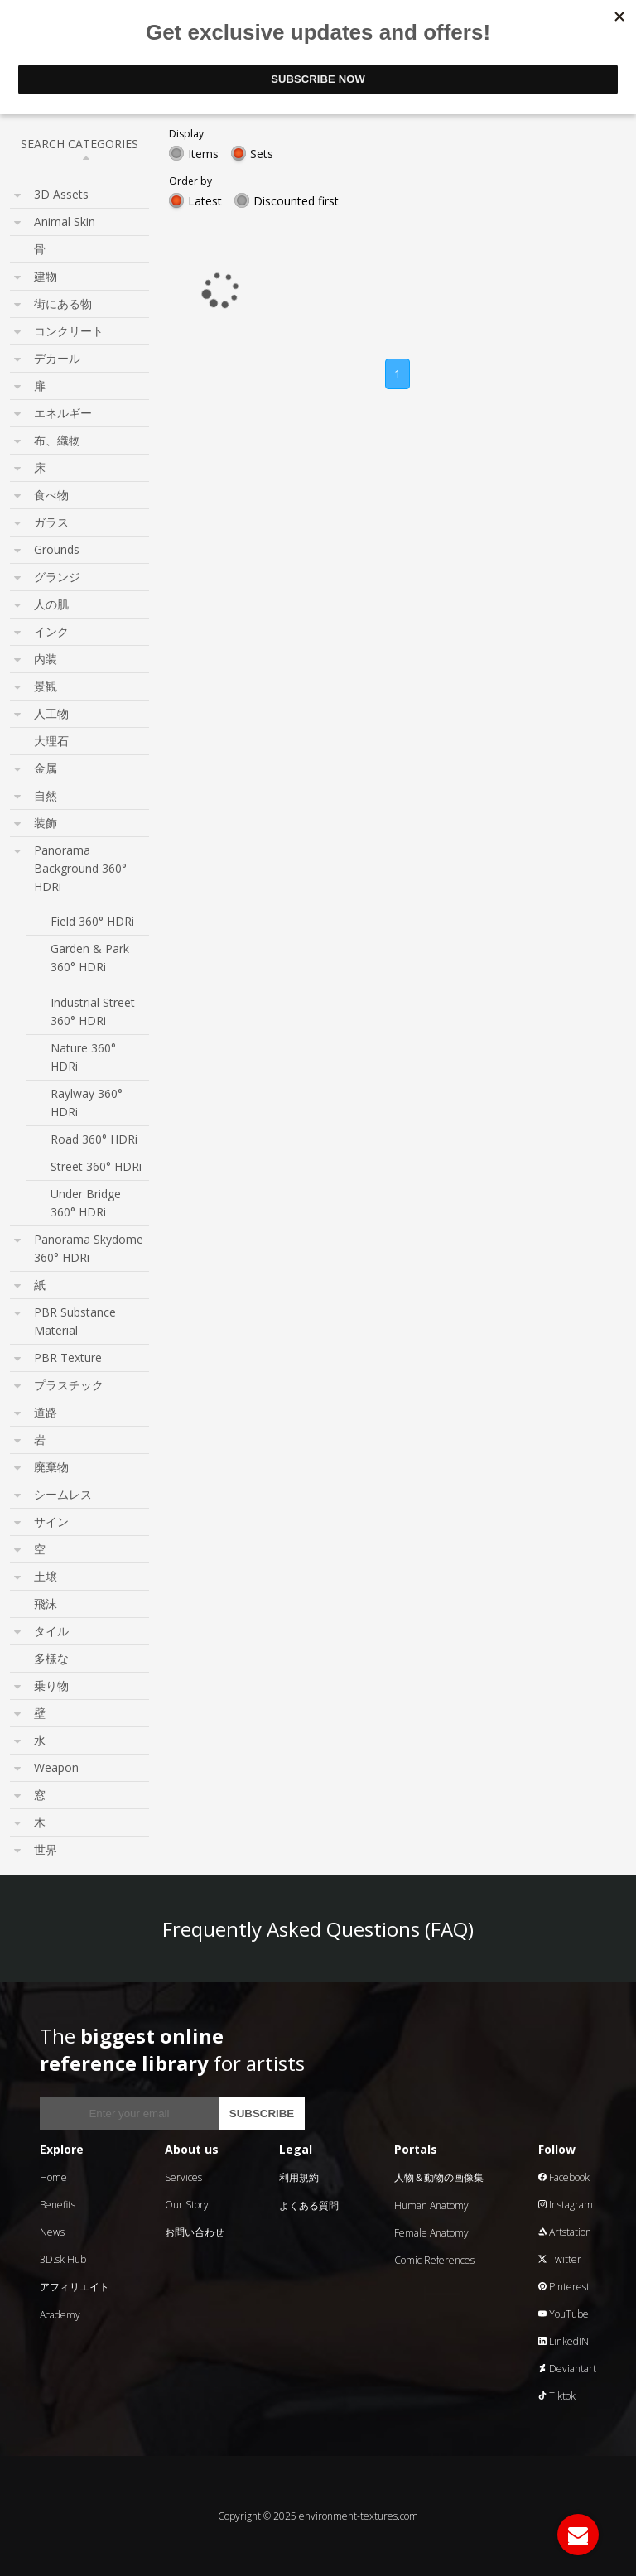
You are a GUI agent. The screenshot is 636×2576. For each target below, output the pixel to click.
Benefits (57, 2205)
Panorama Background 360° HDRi (80, 868)
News (52, 2232)
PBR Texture (68, 1357)
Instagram (565, 2205)
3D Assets (61, 194)
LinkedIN (563, 2341)
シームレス (63, 1494)
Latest (205, 201)
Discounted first (296, 201)
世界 (45, 1849)
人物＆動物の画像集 (439, 2177)
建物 (45, 276)
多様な (51, 1658)
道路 (45, 1412)
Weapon (56, 1767)
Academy (60, 2315)
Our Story (187, 2205)
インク (51, 631)
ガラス (51, 522)
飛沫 (45, 1603)
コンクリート (69, 331)
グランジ (57, 577)
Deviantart (567, 2369)
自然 (45, 795)
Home (53, 2177)
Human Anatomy (431, 2205)
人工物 (51, 713)
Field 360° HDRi (92, 921)
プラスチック (69, 1385)
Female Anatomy (431, 2233)
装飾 (45, 823)
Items (203, 153)
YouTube (563, 2314)
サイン (51, 1521)
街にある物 (63, 303)
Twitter (559, 2259)
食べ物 (51, 495)
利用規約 (299, 2177)
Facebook (564, 2177)
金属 (45, 768)
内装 (45, 659)
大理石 (51, 741)
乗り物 (51, 1685)
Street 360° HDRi (96, 1166)
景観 (45, 686)
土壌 (45, 1576)
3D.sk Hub (63, 2259)
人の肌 (51, 604)
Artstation (564, 2232)
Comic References (434, 2260)
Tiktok (557, 2396)
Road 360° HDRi (94, 1139)
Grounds (57, 549)
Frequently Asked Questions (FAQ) (318, 1929)
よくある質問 (309, 2205)
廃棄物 (51, 1467)
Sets (261, 153)
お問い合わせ (194, 2232)
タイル (51, 1631)
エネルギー (63, 413)
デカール (57, 358)
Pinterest (564, 2287)
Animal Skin (64, 221)
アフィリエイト (74, 2287)
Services (183, 2177)
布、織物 (57, 440)
